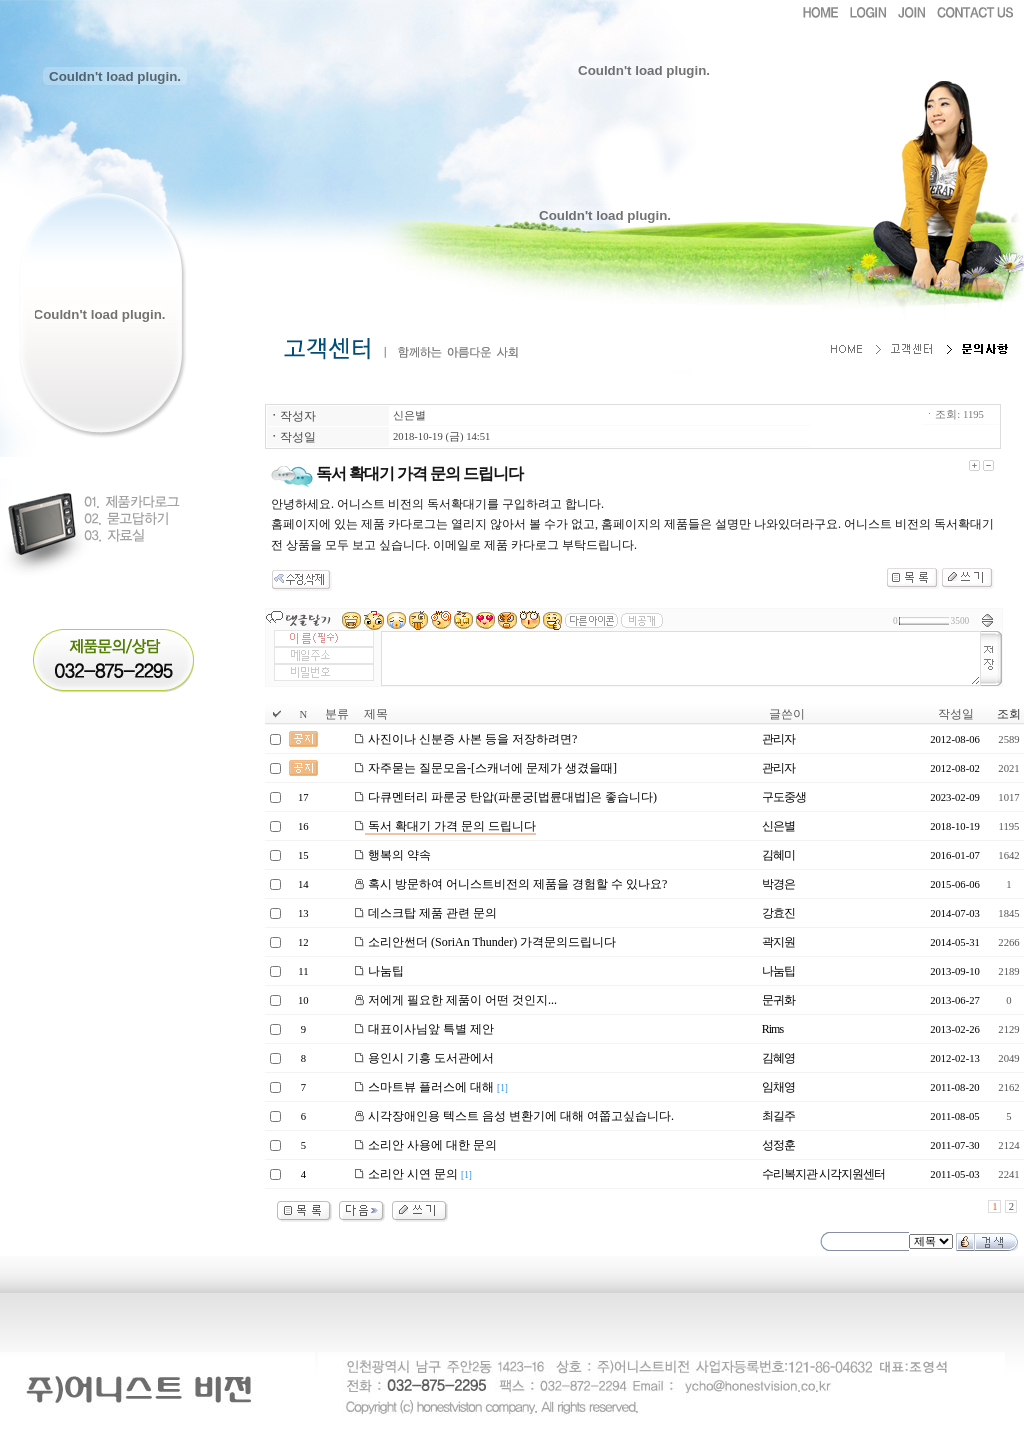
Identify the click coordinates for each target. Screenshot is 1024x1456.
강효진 (778, 913)
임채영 (778, 1087)
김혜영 (778, 1058)
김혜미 (778, 855)
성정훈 (778, 1145)
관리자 (778, 739)
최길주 (778, 1116)
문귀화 (778, 1000)
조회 (1009, 714)
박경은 (778, 884)
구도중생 (784, 797)
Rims (772, 1029)
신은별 (409, 415)
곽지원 (778, 942)
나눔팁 (778, 971)
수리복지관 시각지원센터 (823, 1174)
